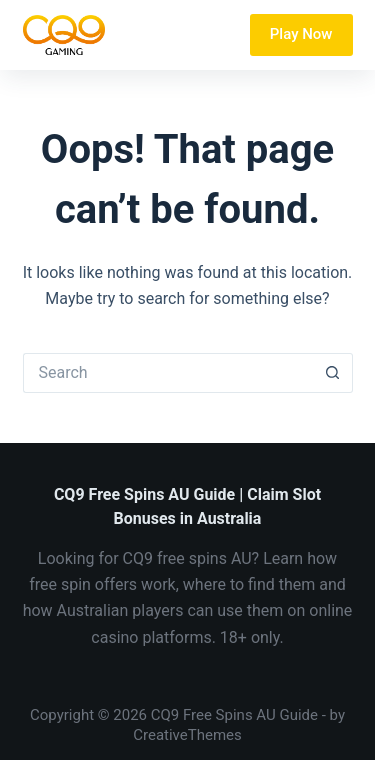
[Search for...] (168, 373)
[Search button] (333, 373)
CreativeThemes (187, 735)
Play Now (301, 34)
